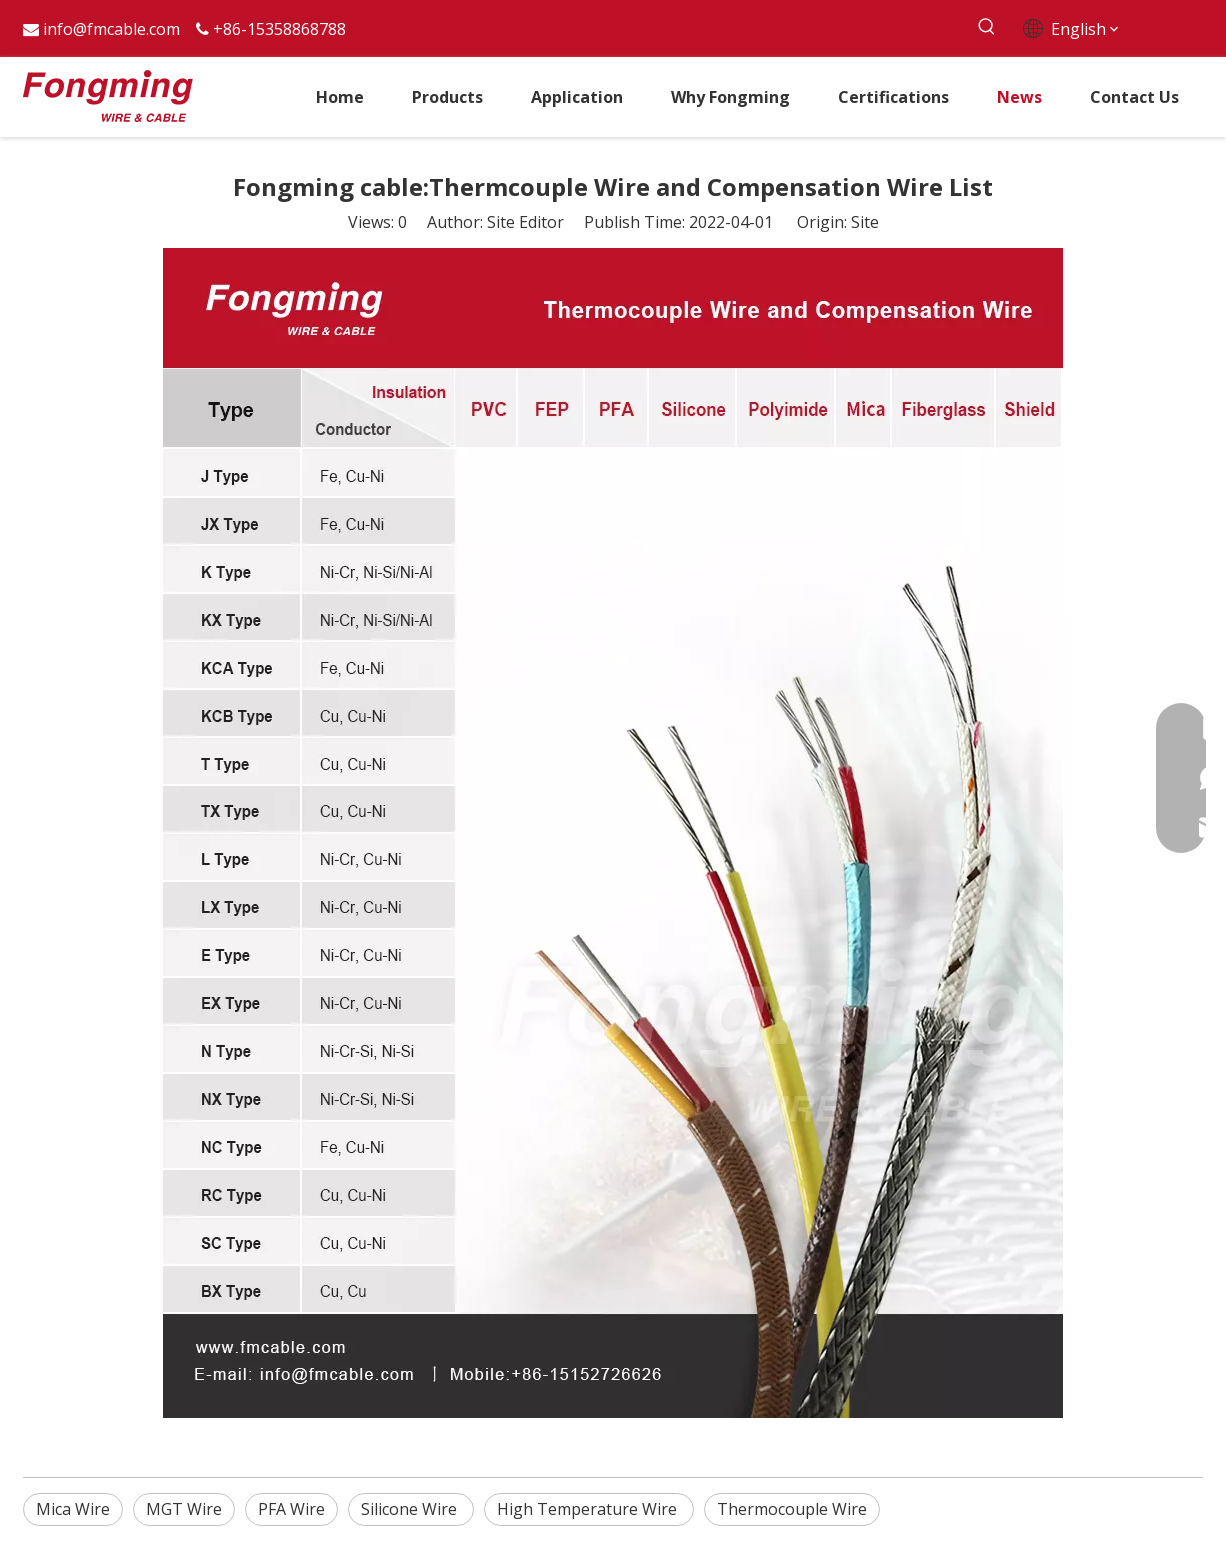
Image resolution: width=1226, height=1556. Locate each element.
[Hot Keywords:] (986, 27)
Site (865, 222)
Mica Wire (73, 1509)
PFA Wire (291, 1509)
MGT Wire (184, 1509)
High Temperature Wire (589, 1509)
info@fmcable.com (111, 29)
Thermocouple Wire (792, 1509)
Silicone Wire (411, 1509)
